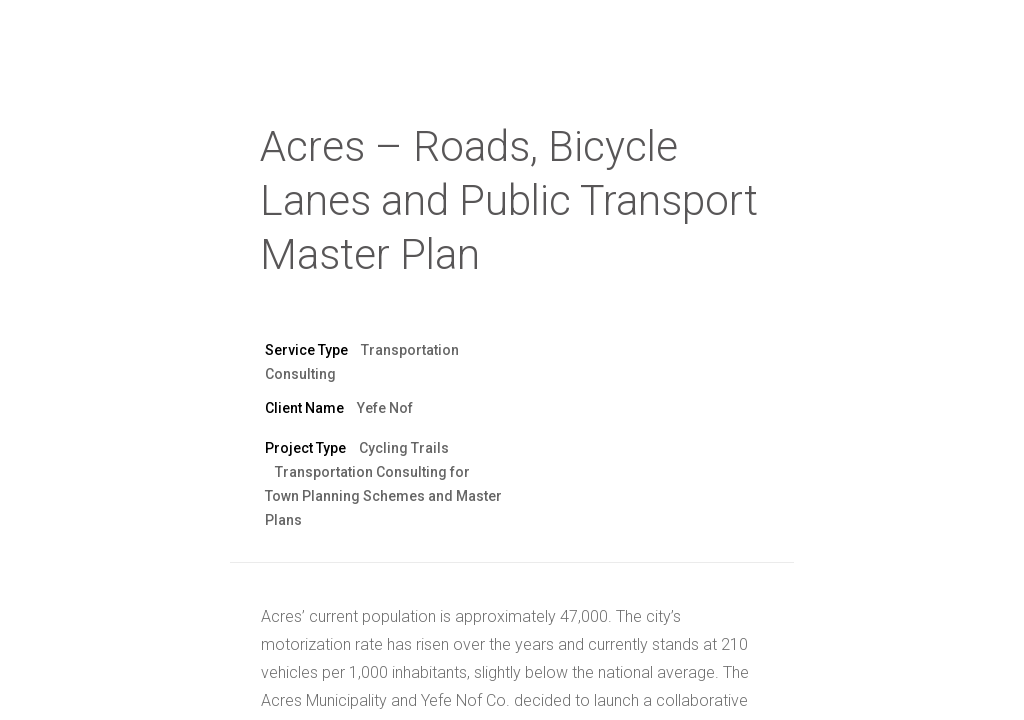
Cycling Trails (404, 448)
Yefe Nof (385, 408)
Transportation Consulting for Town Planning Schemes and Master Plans (383, 496)
